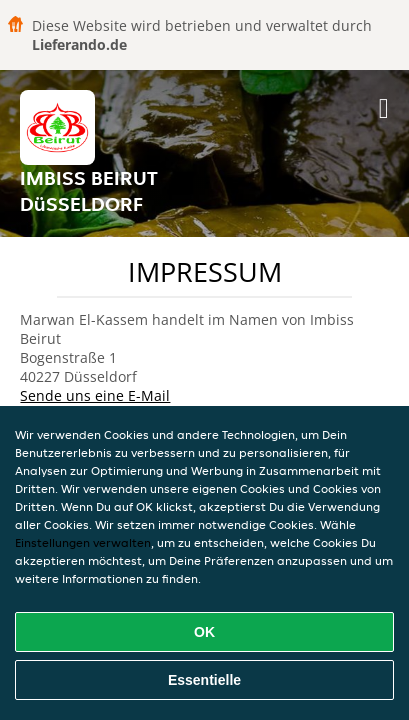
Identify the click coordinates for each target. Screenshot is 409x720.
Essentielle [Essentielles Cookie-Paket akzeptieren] (204, 680)
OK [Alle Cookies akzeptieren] (204, 632)
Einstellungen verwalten (83, 542)
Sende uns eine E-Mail (95, 395)
